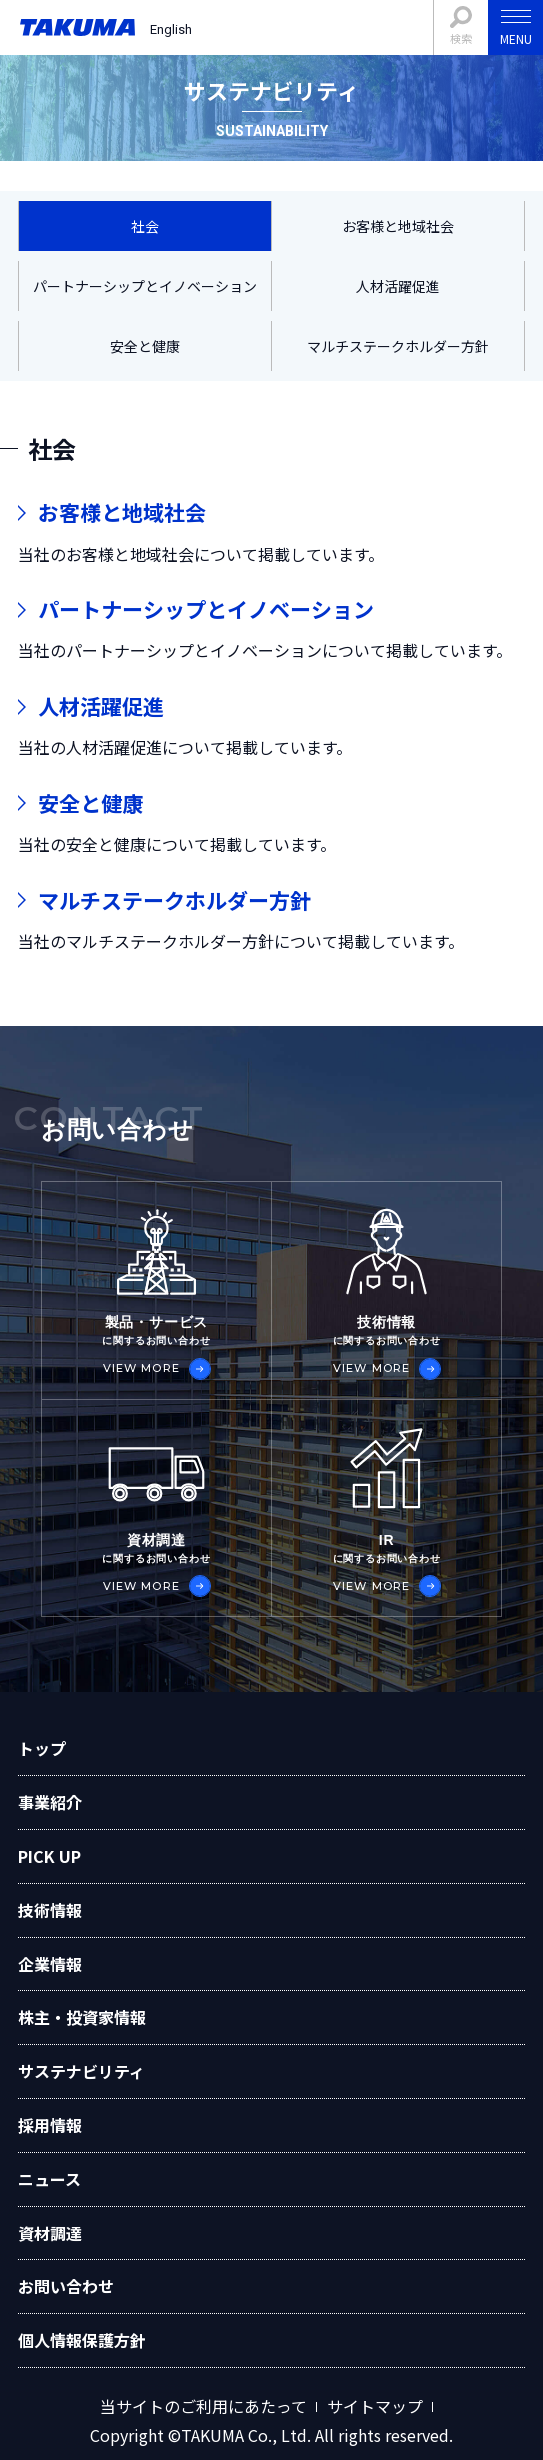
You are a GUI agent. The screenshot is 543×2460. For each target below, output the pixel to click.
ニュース (49, 2179)
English (171, 29)
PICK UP (49, 1856)
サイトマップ (375, 2407)
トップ (42, 1748)
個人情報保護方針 (82, 2340)
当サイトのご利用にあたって (203, 2407)
